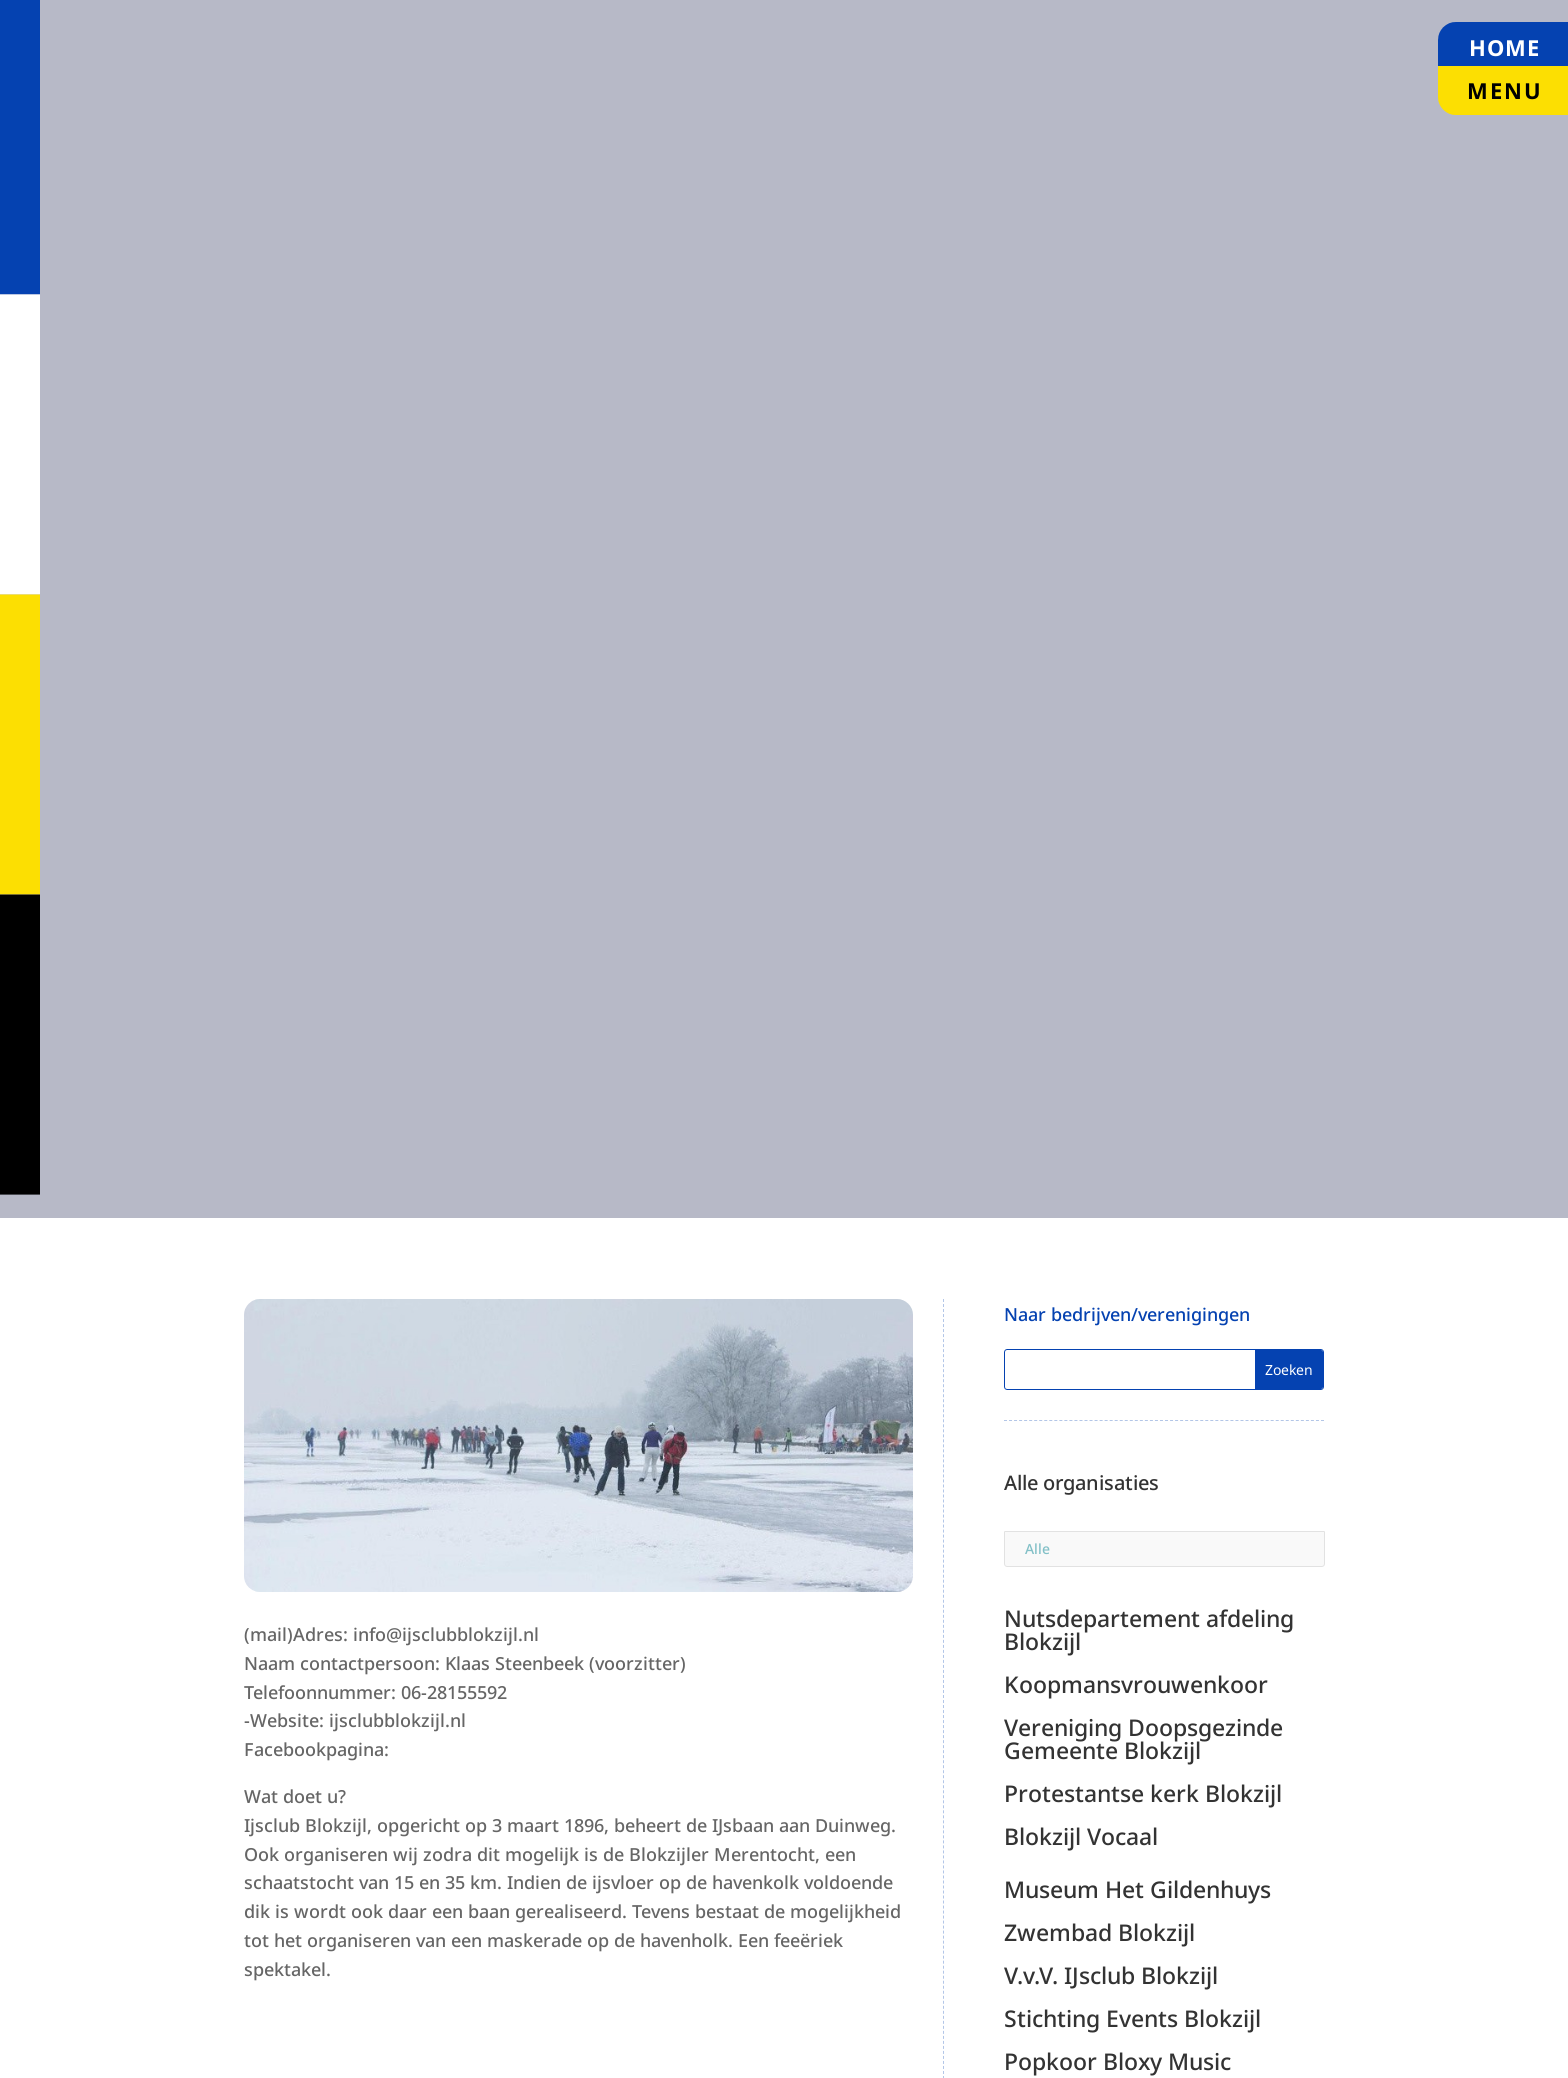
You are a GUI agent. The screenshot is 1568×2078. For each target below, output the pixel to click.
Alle (1037, 1548)
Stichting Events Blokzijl (1132, 2018)
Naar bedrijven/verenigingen (1127, 1314)
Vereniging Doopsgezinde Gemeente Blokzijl (1143, 1738)
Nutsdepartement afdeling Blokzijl (1149, 1629)
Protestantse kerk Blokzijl (1143, 1793)
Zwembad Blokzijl (1099, 1932)
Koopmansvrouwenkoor (1136, 1684)
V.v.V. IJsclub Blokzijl (1111, 1975)
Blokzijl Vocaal (1081, 1836)
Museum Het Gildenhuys (1137, 1889)
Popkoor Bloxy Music (1117, 2061)
